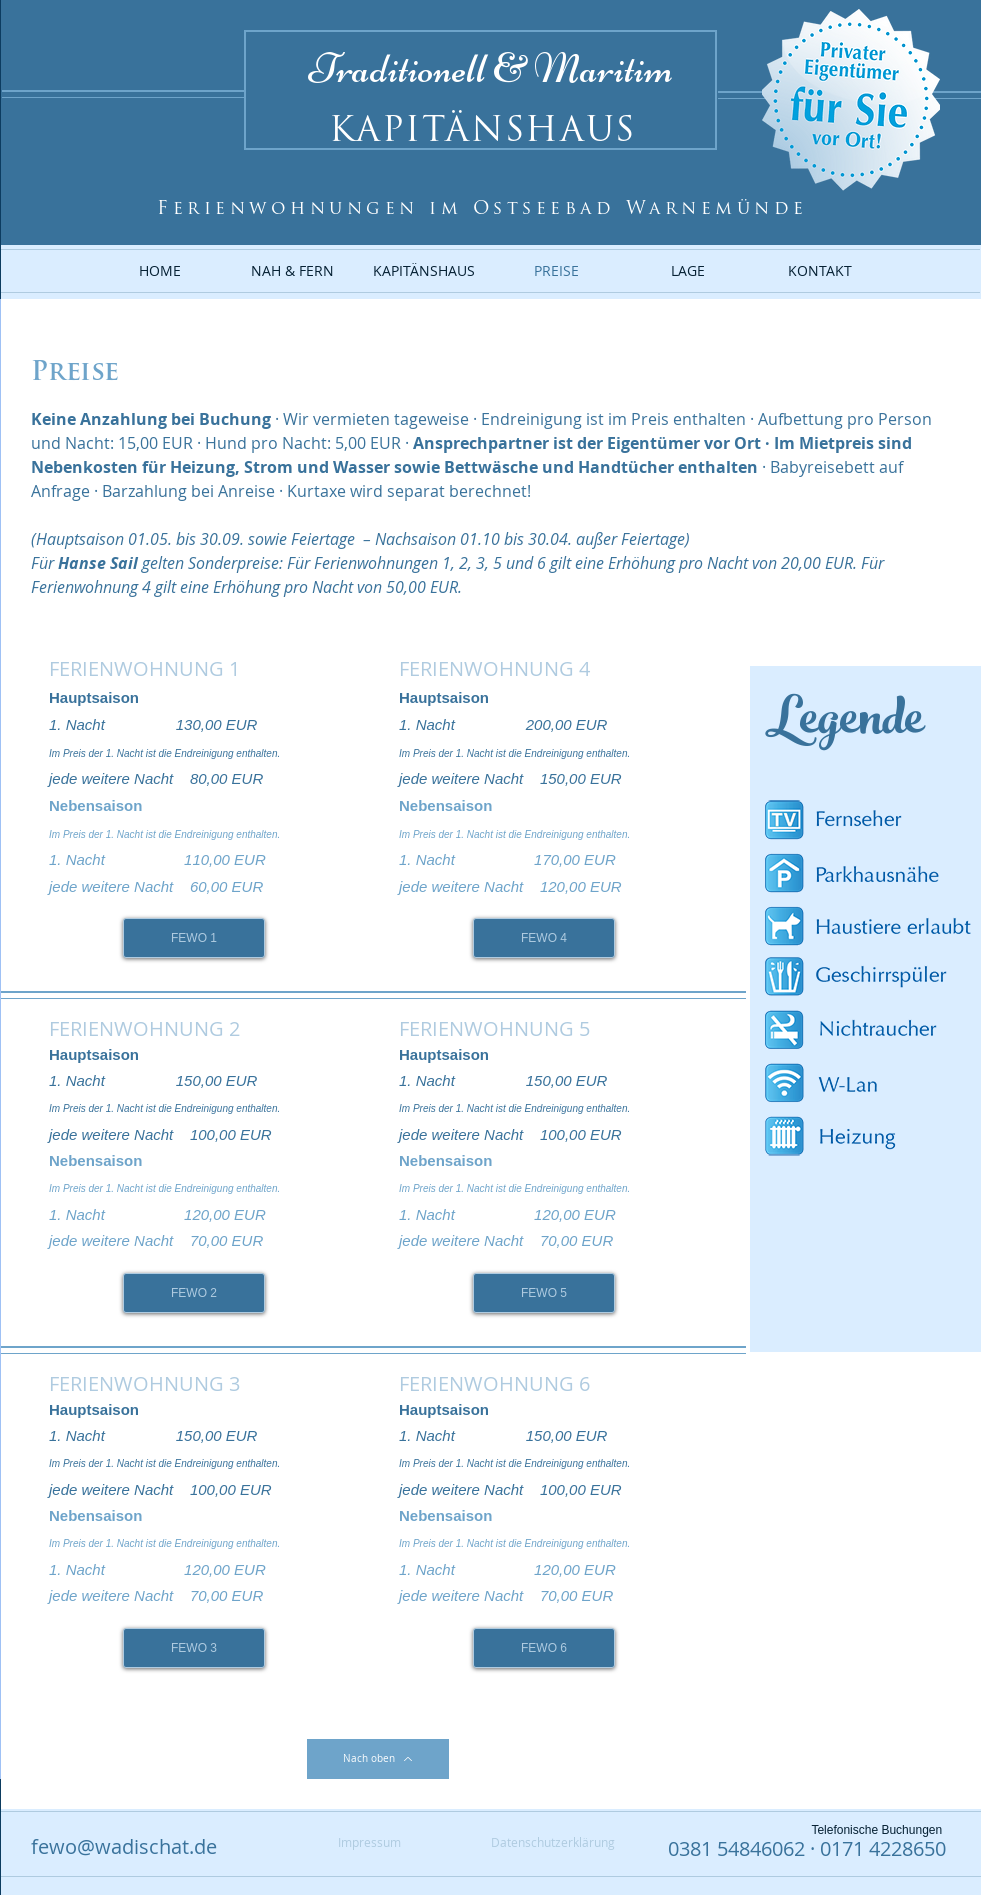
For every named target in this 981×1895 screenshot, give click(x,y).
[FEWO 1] (194, 938)
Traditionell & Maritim (491, 68)
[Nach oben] (378, 1759)
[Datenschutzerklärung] (553, 1842)
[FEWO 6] (544, 1648)
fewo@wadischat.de (124, 1846)
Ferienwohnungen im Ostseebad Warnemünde (482, 209)
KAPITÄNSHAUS (482, 132)
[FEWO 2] (194, 1293)
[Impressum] (369, 1842)
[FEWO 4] (544, 938)
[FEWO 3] (194, 1648)
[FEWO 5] (544, 1293)
